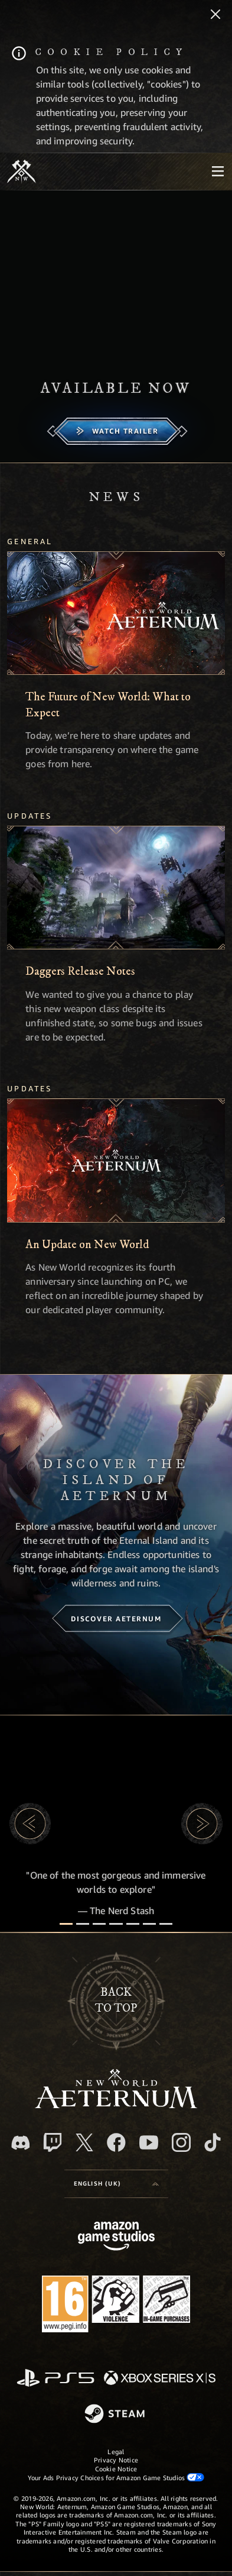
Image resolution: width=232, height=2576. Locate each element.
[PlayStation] (55, 2378)
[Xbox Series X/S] (159, 2379)
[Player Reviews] (149, 1924)
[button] (30, 1823)
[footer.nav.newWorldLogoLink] (116, 2105)
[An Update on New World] (115, 1160)
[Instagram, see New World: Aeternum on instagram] (181, 2142)
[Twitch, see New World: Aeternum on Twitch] (52, 2142)
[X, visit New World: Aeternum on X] (84, 2142)
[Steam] (116, 2414)
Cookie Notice (116, 2468)
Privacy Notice (116, 2460)
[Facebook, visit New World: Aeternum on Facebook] (116, 2142)
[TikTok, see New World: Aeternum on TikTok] (212, 2142)
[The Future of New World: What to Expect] (115, 613)
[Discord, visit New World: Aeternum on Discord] (20, 2142)
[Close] (215, 15)
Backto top (116, 2000)
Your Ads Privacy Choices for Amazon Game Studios (116, 2477)
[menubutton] (218, 171)
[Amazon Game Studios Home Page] (116, 2237)
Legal (115, 2451)
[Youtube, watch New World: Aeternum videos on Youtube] (148, 2142)
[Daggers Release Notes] (115, 888)
